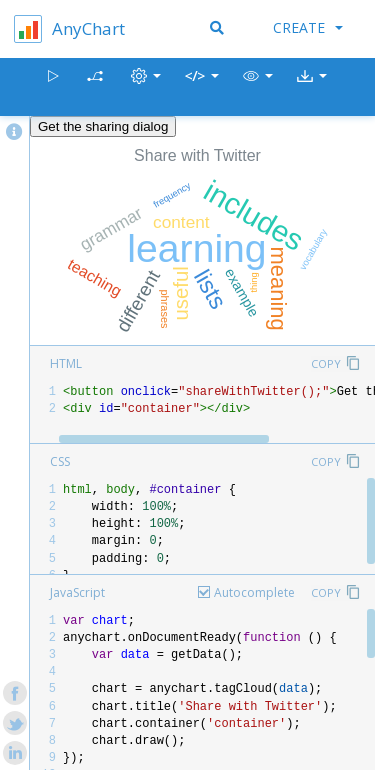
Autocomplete (254, 592)
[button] (258, 87)
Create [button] (308, 27)
